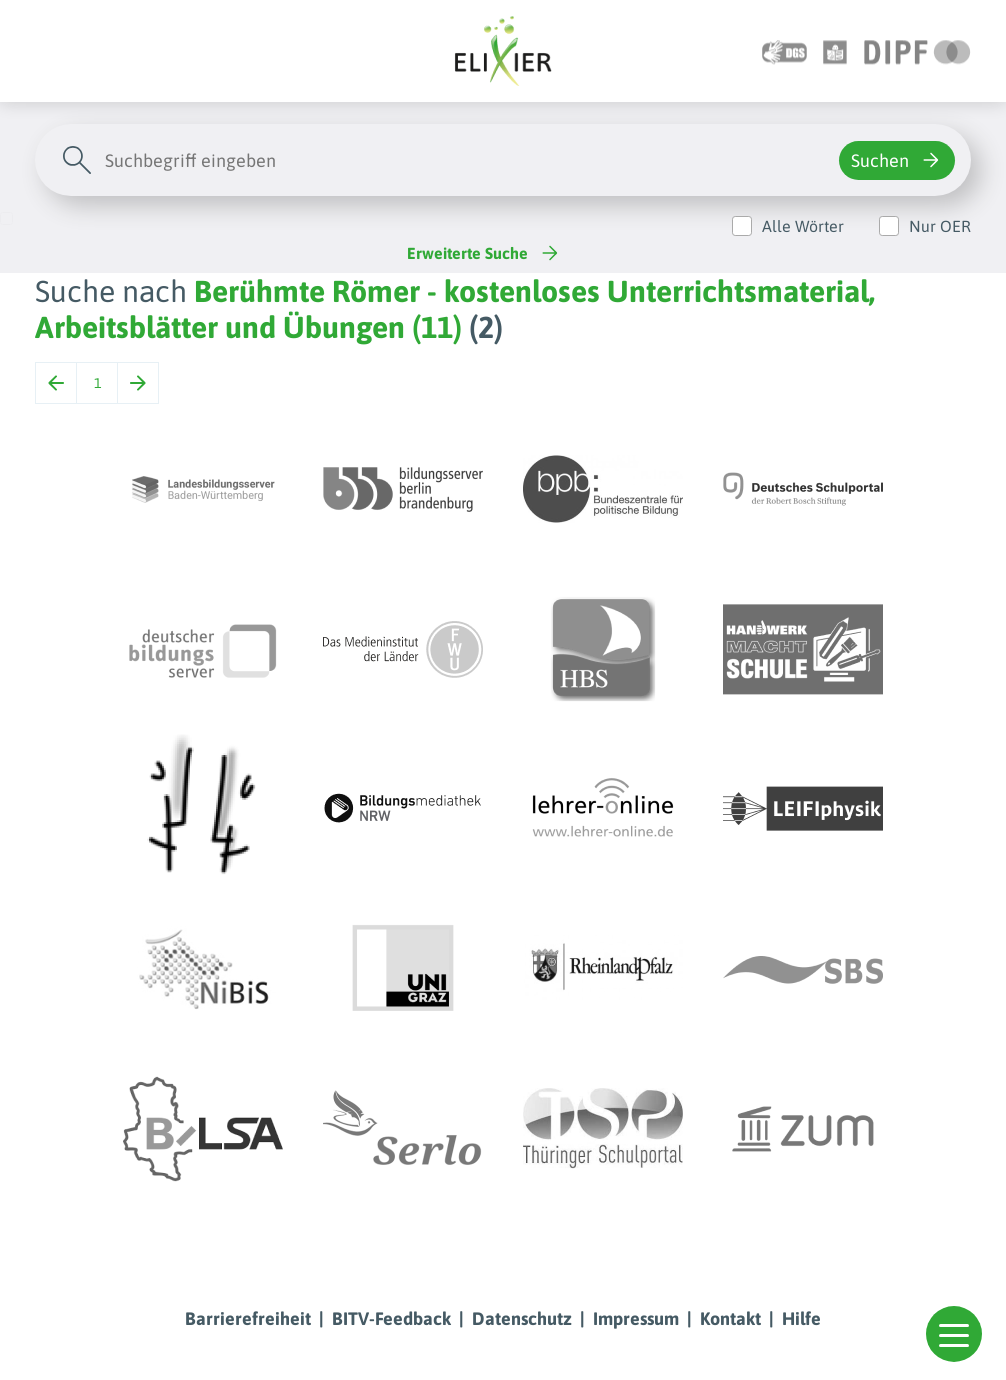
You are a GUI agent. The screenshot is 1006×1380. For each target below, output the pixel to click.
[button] (954, 1334)
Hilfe (801, 1318)
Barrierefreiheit (248, 1318)
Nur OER (940, 226)
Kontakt (730, 1318)
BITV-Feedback (391, 1318)
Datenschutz (522, 1318)
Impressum (636, 1318)
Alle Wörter (803, 226)
